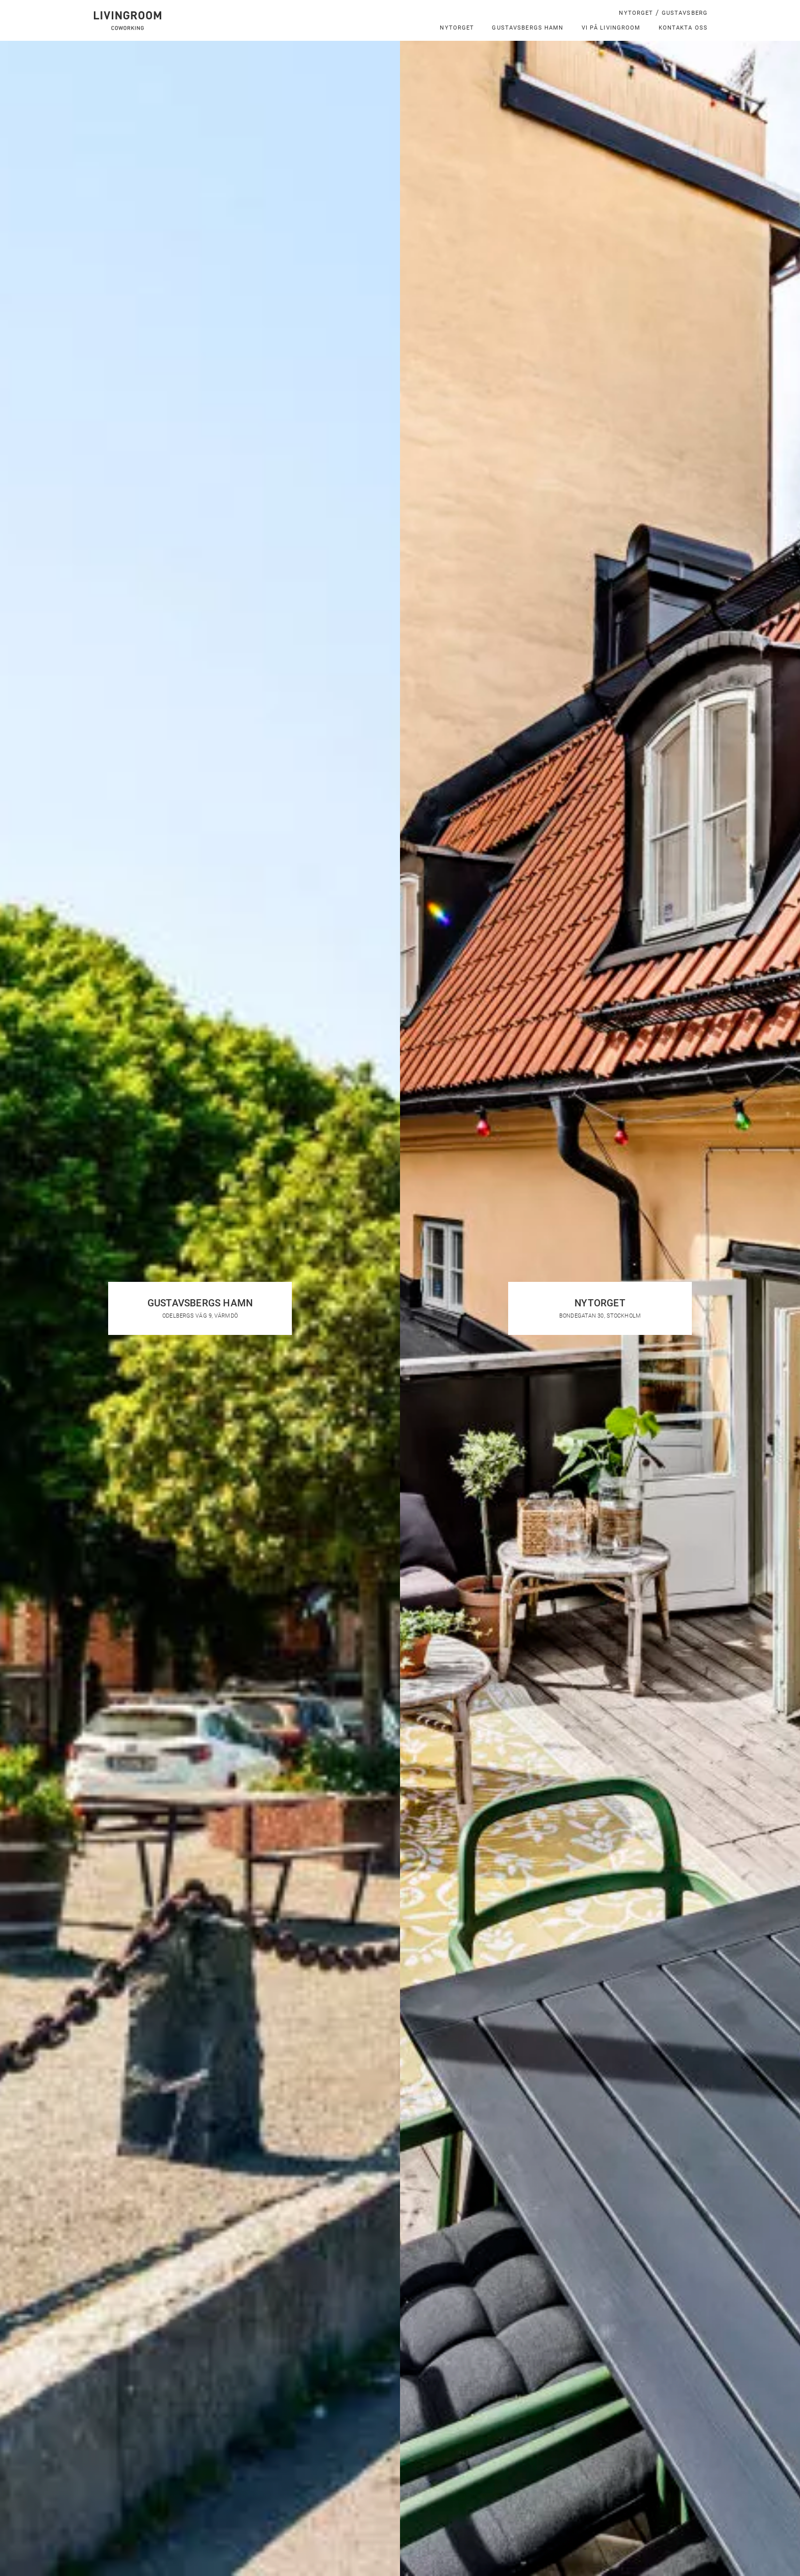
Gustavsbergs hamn (527, 27)
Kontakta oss (683, 27)
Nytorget (636, 12)
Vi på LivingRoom (611, 27)
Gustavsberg (685, 12)
